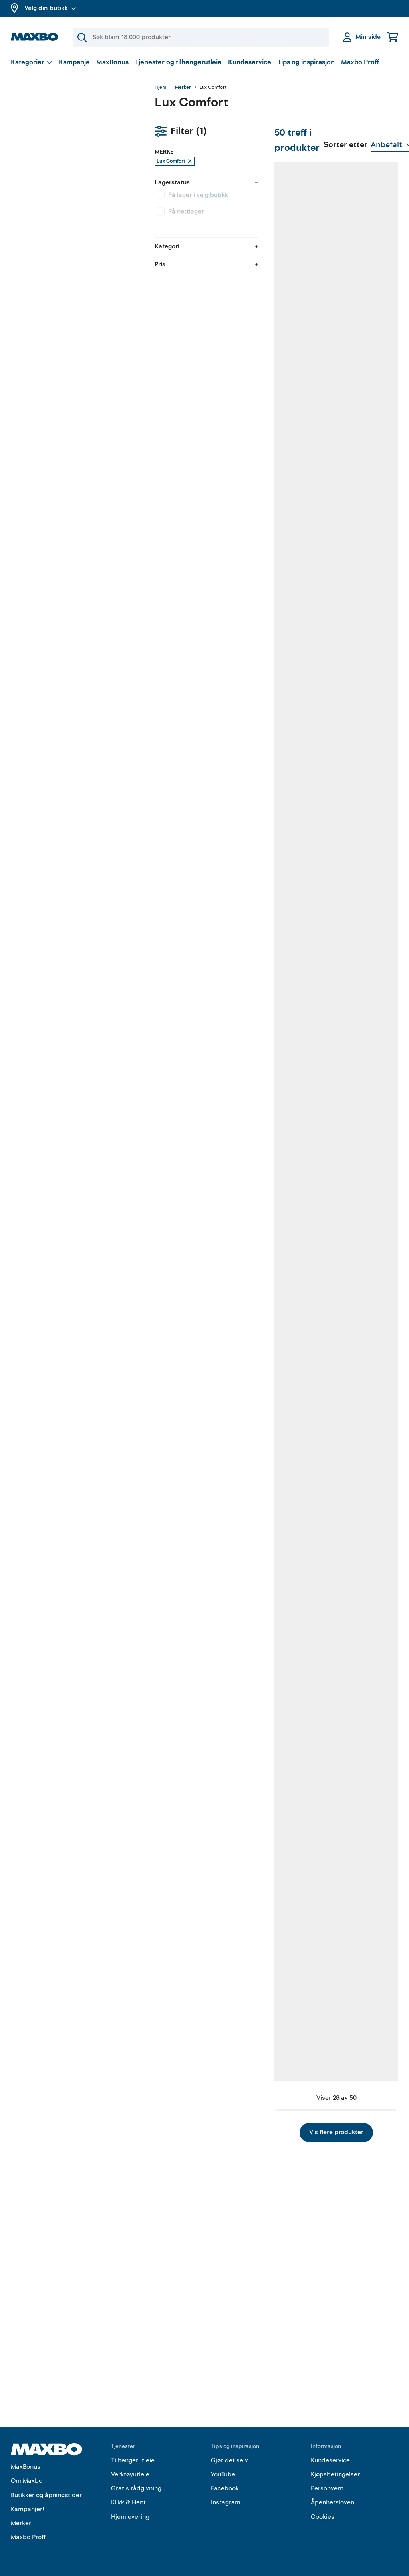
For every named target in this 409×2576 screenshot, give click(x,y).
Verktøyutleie (130, 2474)
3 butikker (207, 1820)
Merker (183, 87)
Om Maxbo (26, 2481)
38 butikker (366, 966)
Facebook (225, 2488)
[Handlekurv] (392, 37)
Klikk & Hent (128, 2502)
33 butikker (288, 763)
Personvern (327, 2488)
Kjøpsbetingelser (335, 2474)
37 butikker (209, 2235)
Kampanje (74, 62)
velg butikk (68, 159)
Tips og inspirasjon (306, 62)
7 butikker (207, 551)
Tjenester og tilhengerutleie (178, 62)
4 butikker (207, 1397)
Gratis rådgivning (136, 2488)
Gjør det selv (229, 2460)
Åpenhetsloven (332, 2502)
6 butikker (207, 331)
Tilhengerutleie (133, 2460)
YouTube (223, 2474)
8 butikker (364, 1389)
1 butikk (361, 339)
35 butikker (288, 1812)
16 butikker (366, 551)
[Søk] (201, 37)
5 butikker (286, 339)
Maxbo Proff (360, 62)
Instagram (225, 2502)
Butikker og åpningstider (46, 2495)
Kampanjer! (27, 2509)
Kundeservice (249, 62)
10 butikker (288, 966)
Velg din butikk (50, 8)
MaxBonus (112, 62)
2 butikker (286, 551)
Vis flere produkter (276, 2323)
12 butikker (209, 754)
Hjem (160, 87)
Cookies (322, 2516)
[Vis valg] (31, 62)
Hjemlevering (130, 2516)
